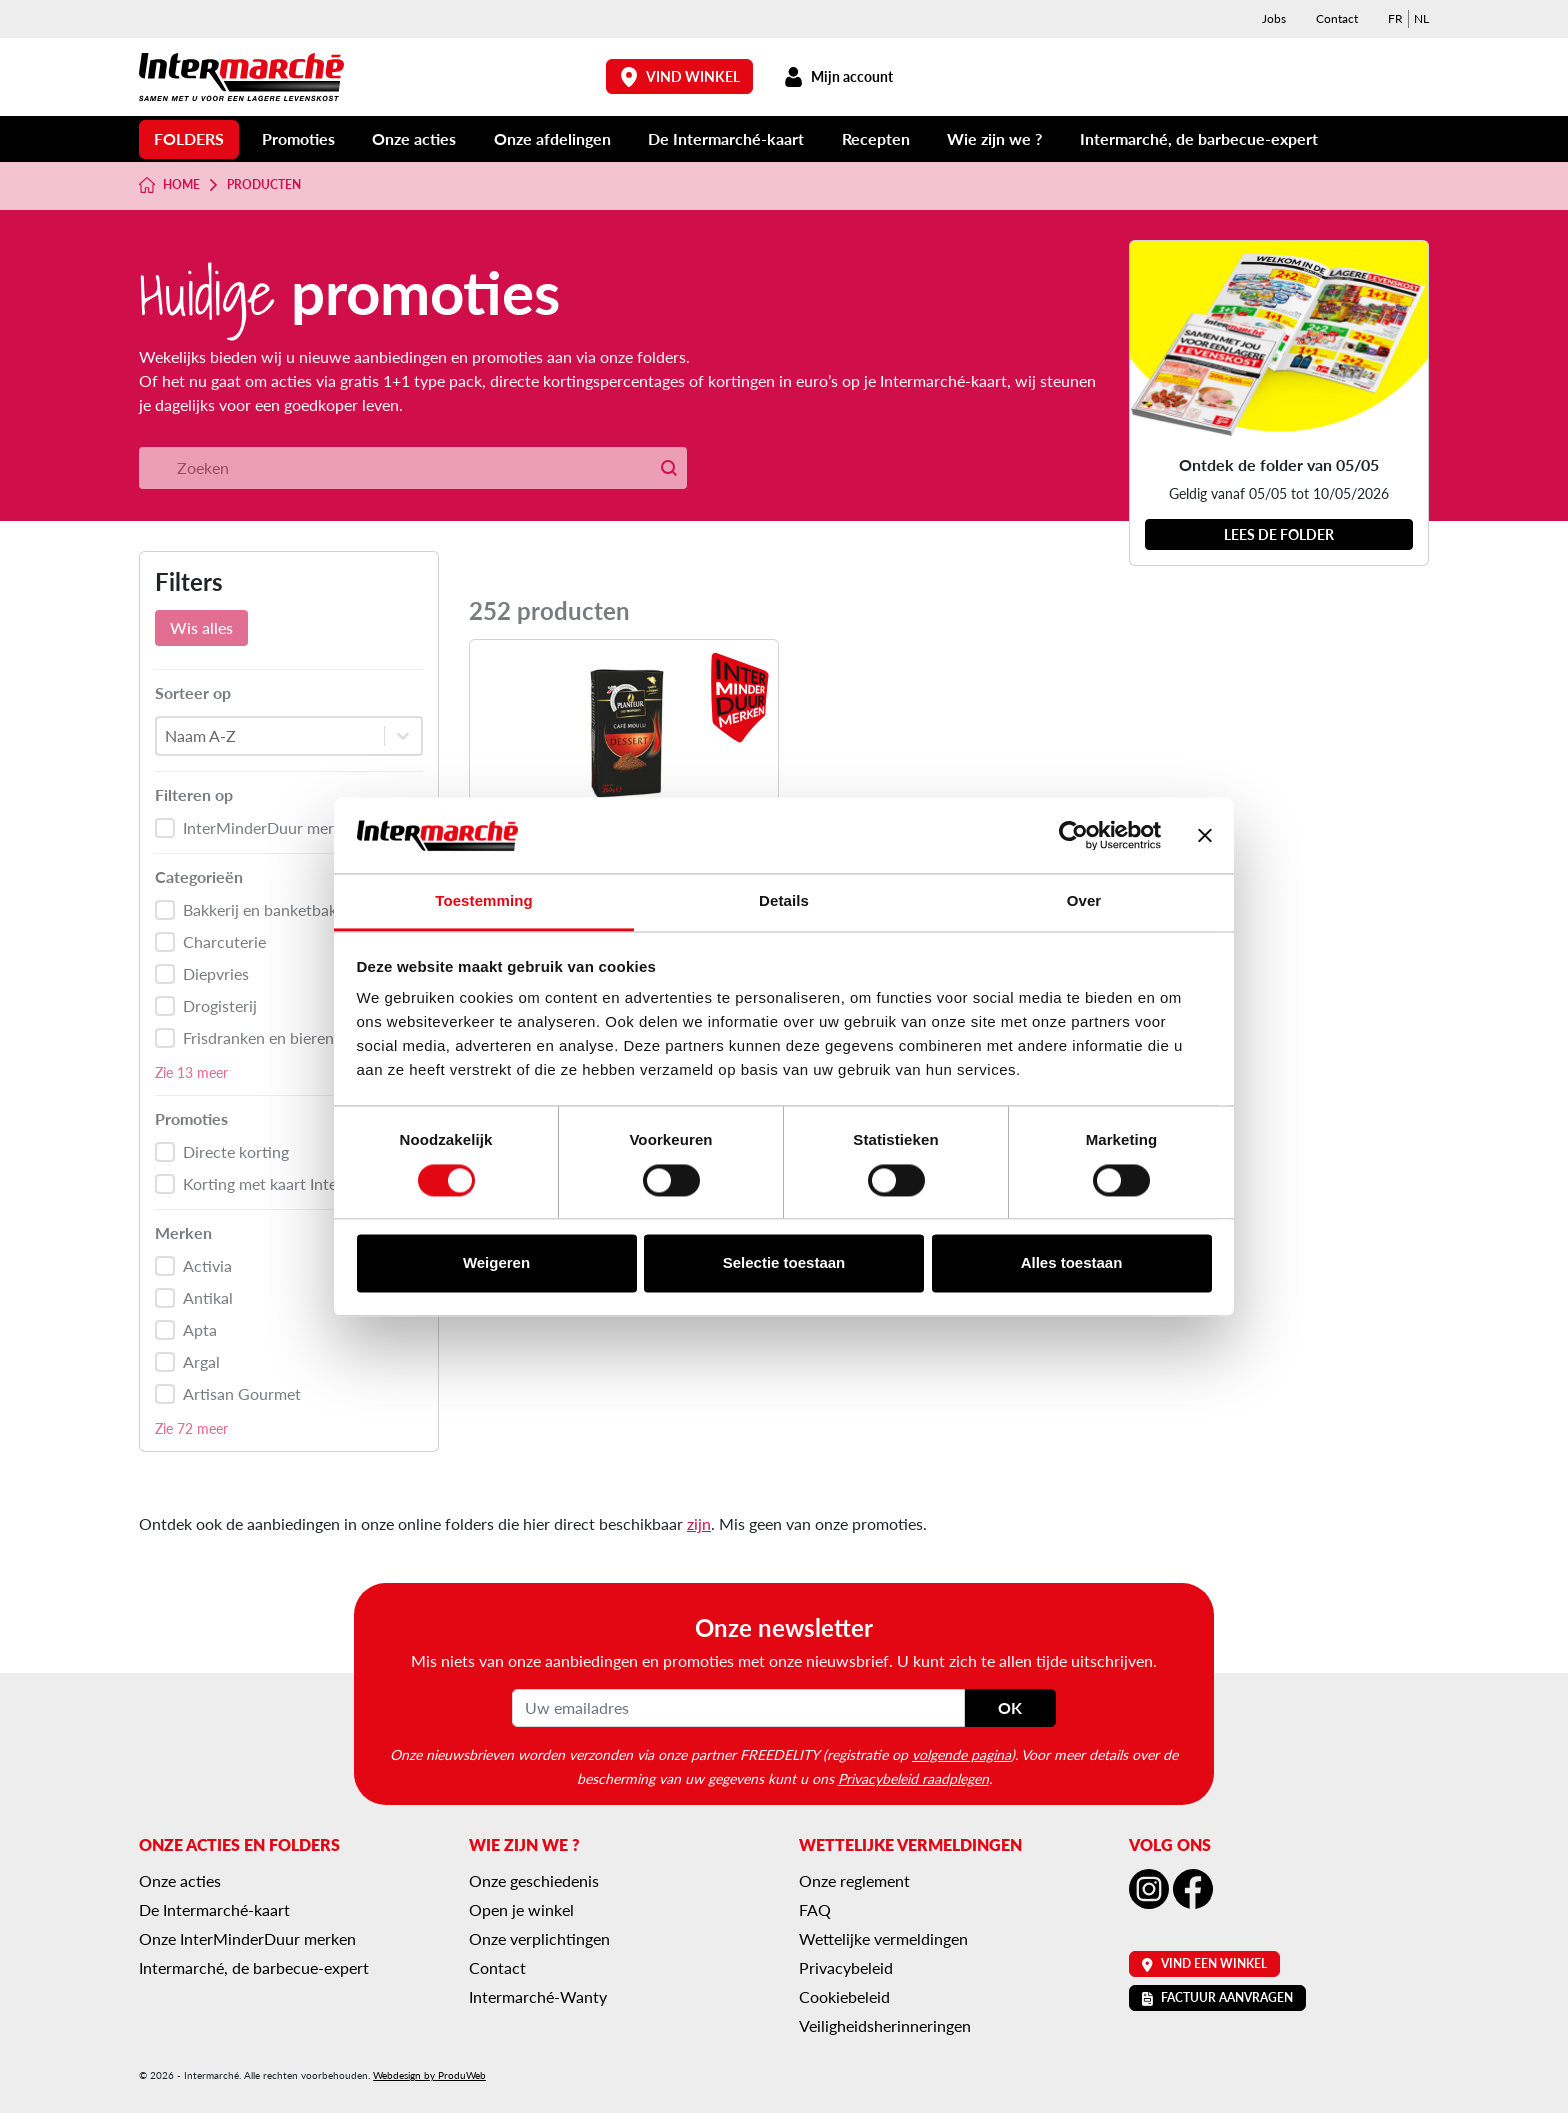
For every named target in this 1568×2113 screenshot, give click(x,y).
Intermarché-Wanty (538, 1996)
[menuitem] (1395, 19)
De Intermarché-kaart (726, 138)
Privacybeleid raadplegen (913, 1778)
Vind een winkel (1204, 1963)
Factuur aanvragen (1217, 1997)
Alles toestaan (1072, 1263)
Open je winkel (521, 1909)
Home (169, 185)
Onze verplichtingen (539, 1938)
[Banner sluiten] (1205, 835)
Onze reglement (854, 1880)
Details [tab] (784, 901)
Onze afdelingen (552, 138)
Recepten (876, 138)
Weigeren (496, 1263)
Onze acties (414, 138)
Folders (189, 138)
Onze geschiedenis (534, 1880)
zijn (699, 1523)
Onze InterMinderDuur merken (247, 1938)
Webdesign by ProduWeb (429, 2075)
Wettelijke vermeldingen (883, 1938)
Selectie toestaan (784, 1263)
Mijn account (838, 76)
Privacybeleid (846, 1967)
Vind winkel (680, 76)
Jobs (1274, 18)
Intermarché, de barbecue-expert (1199, 138)
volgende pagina (961, 1754)
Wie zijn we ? (994, 138)
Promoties (298, 138)
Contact (1337, 18)
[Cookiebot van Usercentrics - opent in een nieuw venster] (1073, 835)
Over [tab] (1084, 901)
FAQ (815, 1909)
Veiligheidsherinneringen (885, 2025)
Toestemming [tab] (484, 901)
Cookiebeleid (844, 1996)
